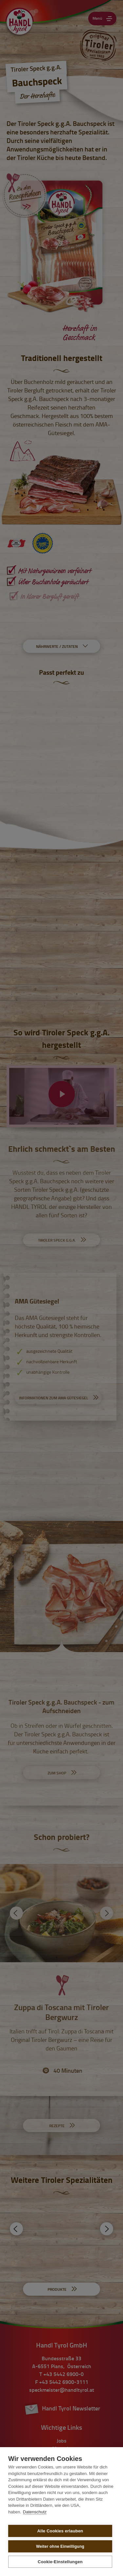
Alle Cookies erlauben (60, 2530)
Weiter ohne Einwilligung (60, 2546)
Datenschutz (35, 2511)
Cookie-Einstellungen (60, 2561)
